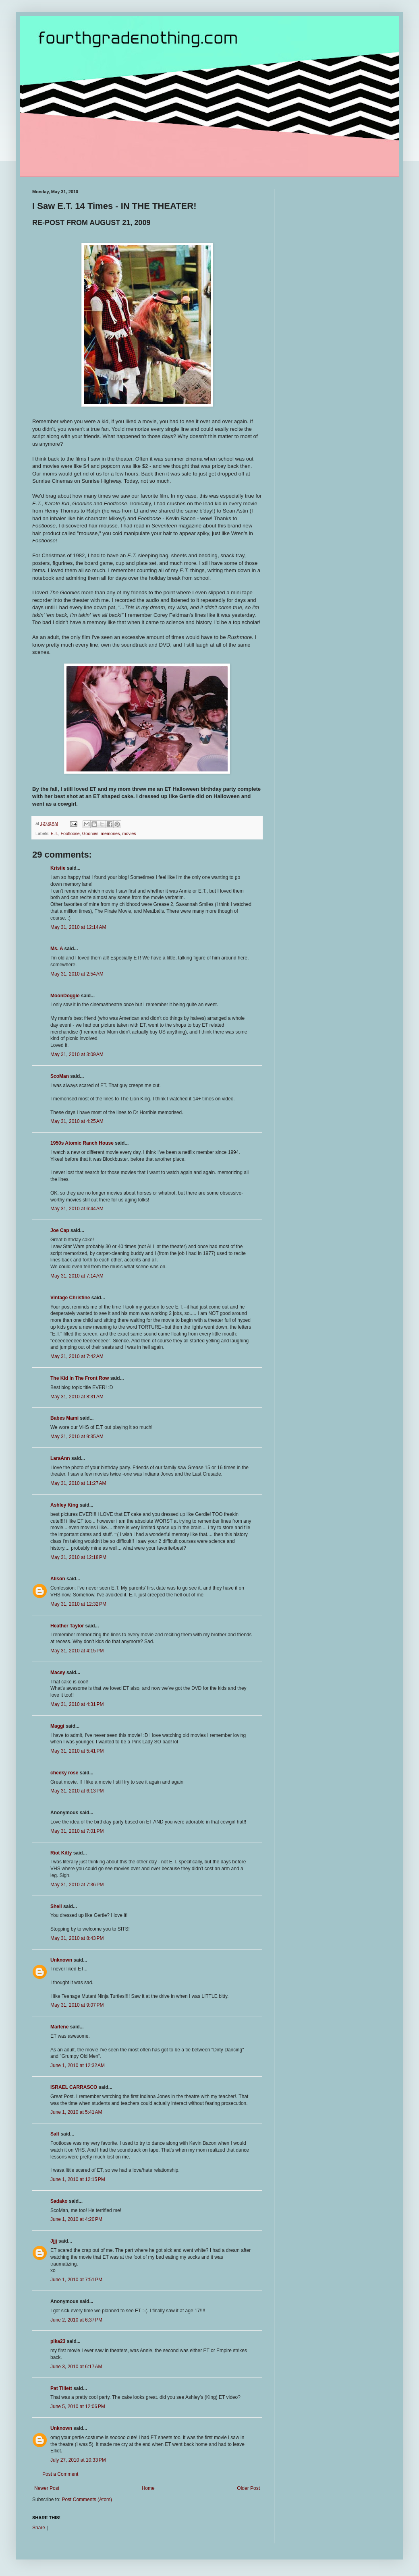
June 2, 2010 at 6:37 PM (76, 2320)
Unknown (61, 1960)
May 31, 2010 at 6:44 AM (77, 1209)
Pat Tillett (61, 2388)
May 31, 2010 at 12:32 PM (78, 1604)
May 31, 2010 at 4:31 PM (77, 1704)
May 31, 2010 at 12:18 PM (78, 1557)
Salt (54, 2134)
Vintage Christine (70, 1297)
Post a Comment (60, 2474)
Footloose (69, 833)
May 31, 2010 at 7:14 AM (77, 1276)
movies (129, 833)
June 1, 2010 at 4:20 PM (76, 2219)
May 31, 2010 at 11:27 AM (78, 1483)
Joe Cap (59, 1230)
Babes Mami (64, 1418)
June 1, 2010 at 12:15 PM (77, 2179)
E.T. (54, 833)
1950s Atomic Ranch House (82, 1143)
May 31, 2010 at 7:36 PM (77, 1885)
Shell (56, 1906)
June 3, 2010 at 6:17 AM (76, 2366)
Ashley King (64, 1505)
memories (110, 833)
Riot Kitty (61, 1853)
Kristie (57, 868)
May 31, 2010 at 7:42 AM (77, 1356)
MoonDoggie (65, 996)
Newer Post (46, 2488)
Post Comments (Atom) (87, 2499)
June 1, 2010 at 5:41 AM (76, 2112)
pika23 (57, 2341)
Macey (57, 1672)
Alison (57, 1579)
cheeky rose (64, 1773)
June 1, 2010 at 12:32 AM (77, 2065)
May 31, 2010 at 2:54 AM (77, 974)
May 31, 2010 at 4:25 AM (77, 1121)
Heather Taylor (67, 1626)
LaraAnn (60, 1458)
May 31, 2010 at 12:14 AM (78, 927)
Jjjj (53, 2241)
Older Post (248, 2488)
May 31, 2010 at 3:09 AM (77, 1054)
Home (148, 2488)
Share (38, 2528)
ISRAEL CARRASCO (73, 2087)
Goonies (90, 833)
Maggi (57, 1726)
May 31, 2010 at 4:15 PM (77, 1651)
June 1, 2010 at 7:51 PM (76, 2279)
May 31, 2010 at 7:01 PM (77, 1831)
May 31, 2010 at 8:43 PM (77, 1938)
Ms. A (56, 948)
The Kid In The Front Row (79, 1378)
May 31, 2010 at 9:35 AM (77, 1436)
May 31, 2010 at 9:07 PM (77, 2005)
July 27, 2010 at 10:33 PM (78, 2460)
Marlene (59, 2027)
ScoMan (59, 1076)
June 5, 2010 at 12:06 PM (77, 2406)
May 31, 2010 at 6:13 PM (77, 1791)
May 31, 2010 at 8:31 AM (77, 1397)
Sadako (59, 2201)
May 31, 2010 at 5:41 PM (77, 1751)
